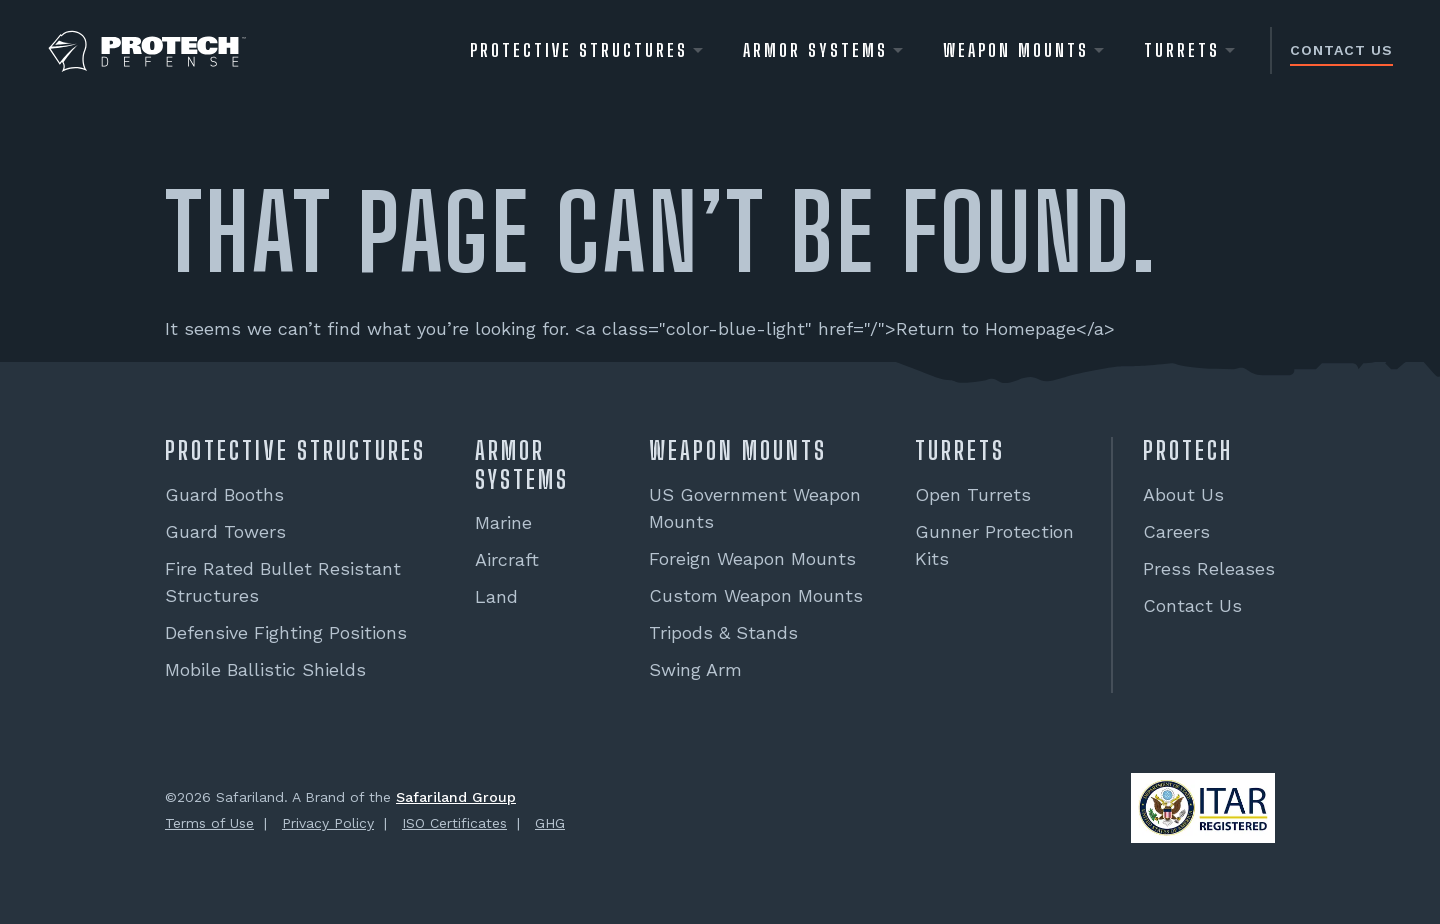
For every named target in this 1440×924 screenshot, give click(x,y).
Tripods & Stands (723, 632)
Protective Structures (579, 50)
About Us (1183, 494)
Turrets (1182, 50)
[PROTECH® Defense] (147, 51)
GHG (550, 823)
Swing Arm (695, 669)
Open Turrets (973, 494)
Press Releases (1209, 568)
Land (496, 596)
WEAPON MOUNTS (1016, 50)
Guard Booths (224, 494)
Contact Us (1341, 50)
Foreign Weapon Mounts (752, 558)
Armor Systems (815, 50)
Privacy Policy (328, 823)
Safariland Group (456, 797)
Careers (1176, 531)
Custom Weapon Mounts (756, 595)
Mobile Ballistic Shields (265, 669)
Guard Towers (225, 531)
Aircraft (507, 559)
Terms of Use (209, 823)
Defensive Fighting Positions (286, 632)
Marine (503, 522)
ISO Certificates (454, 823)
